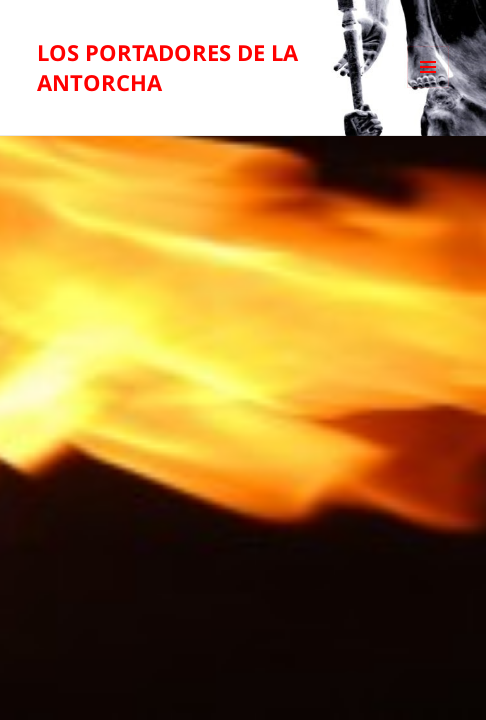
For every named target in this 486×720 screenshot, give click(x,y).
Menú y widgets (428, 87)
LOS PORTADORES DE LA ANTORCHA (167, 67)
